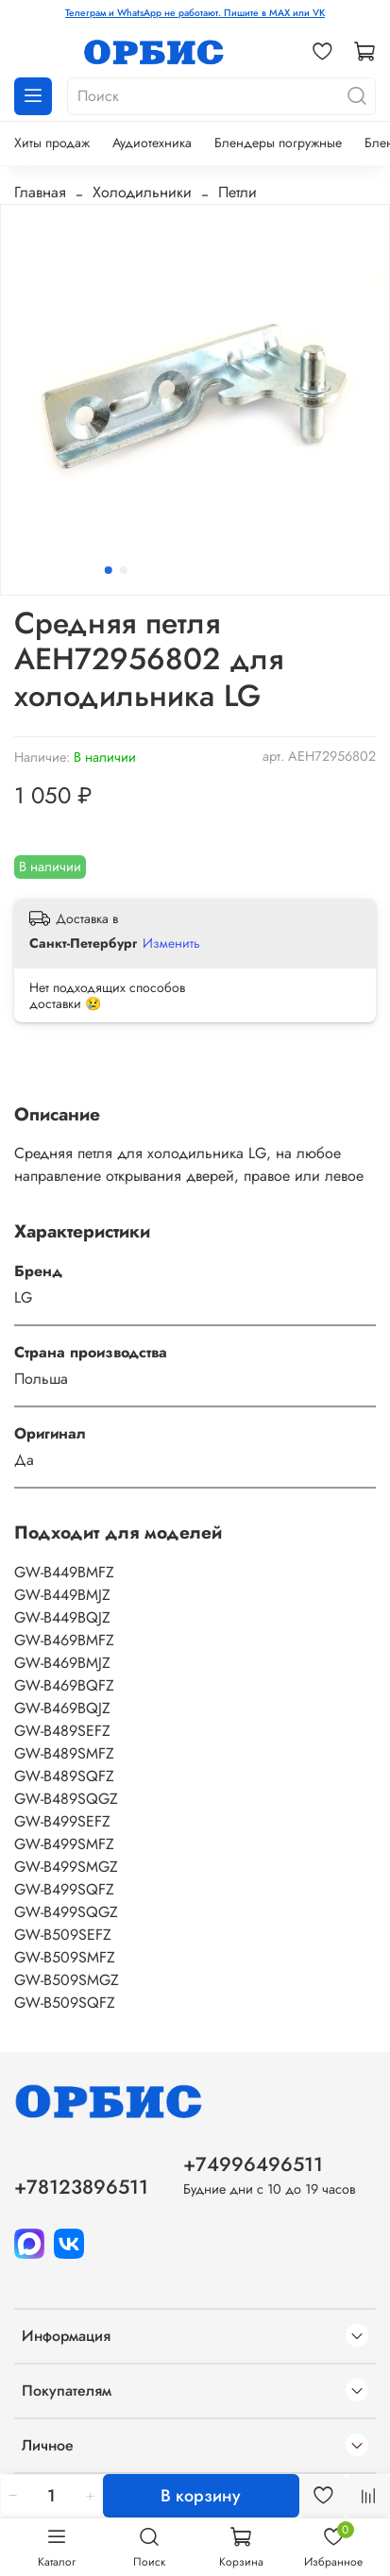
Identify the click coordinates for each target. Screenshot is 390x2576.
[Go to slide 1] (107, 570)
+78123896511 (81, 2187)
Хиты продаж (52, 142)
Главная (40, 192)
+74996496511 (253, 2164)
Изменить (171, 942)
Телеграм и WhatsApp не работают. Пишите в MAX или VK (195, 13)
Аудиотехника (152, 142)
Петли (237, 192)
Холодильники (142, 192)
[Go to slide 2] (123, 570)
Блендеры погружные (278, 142)
